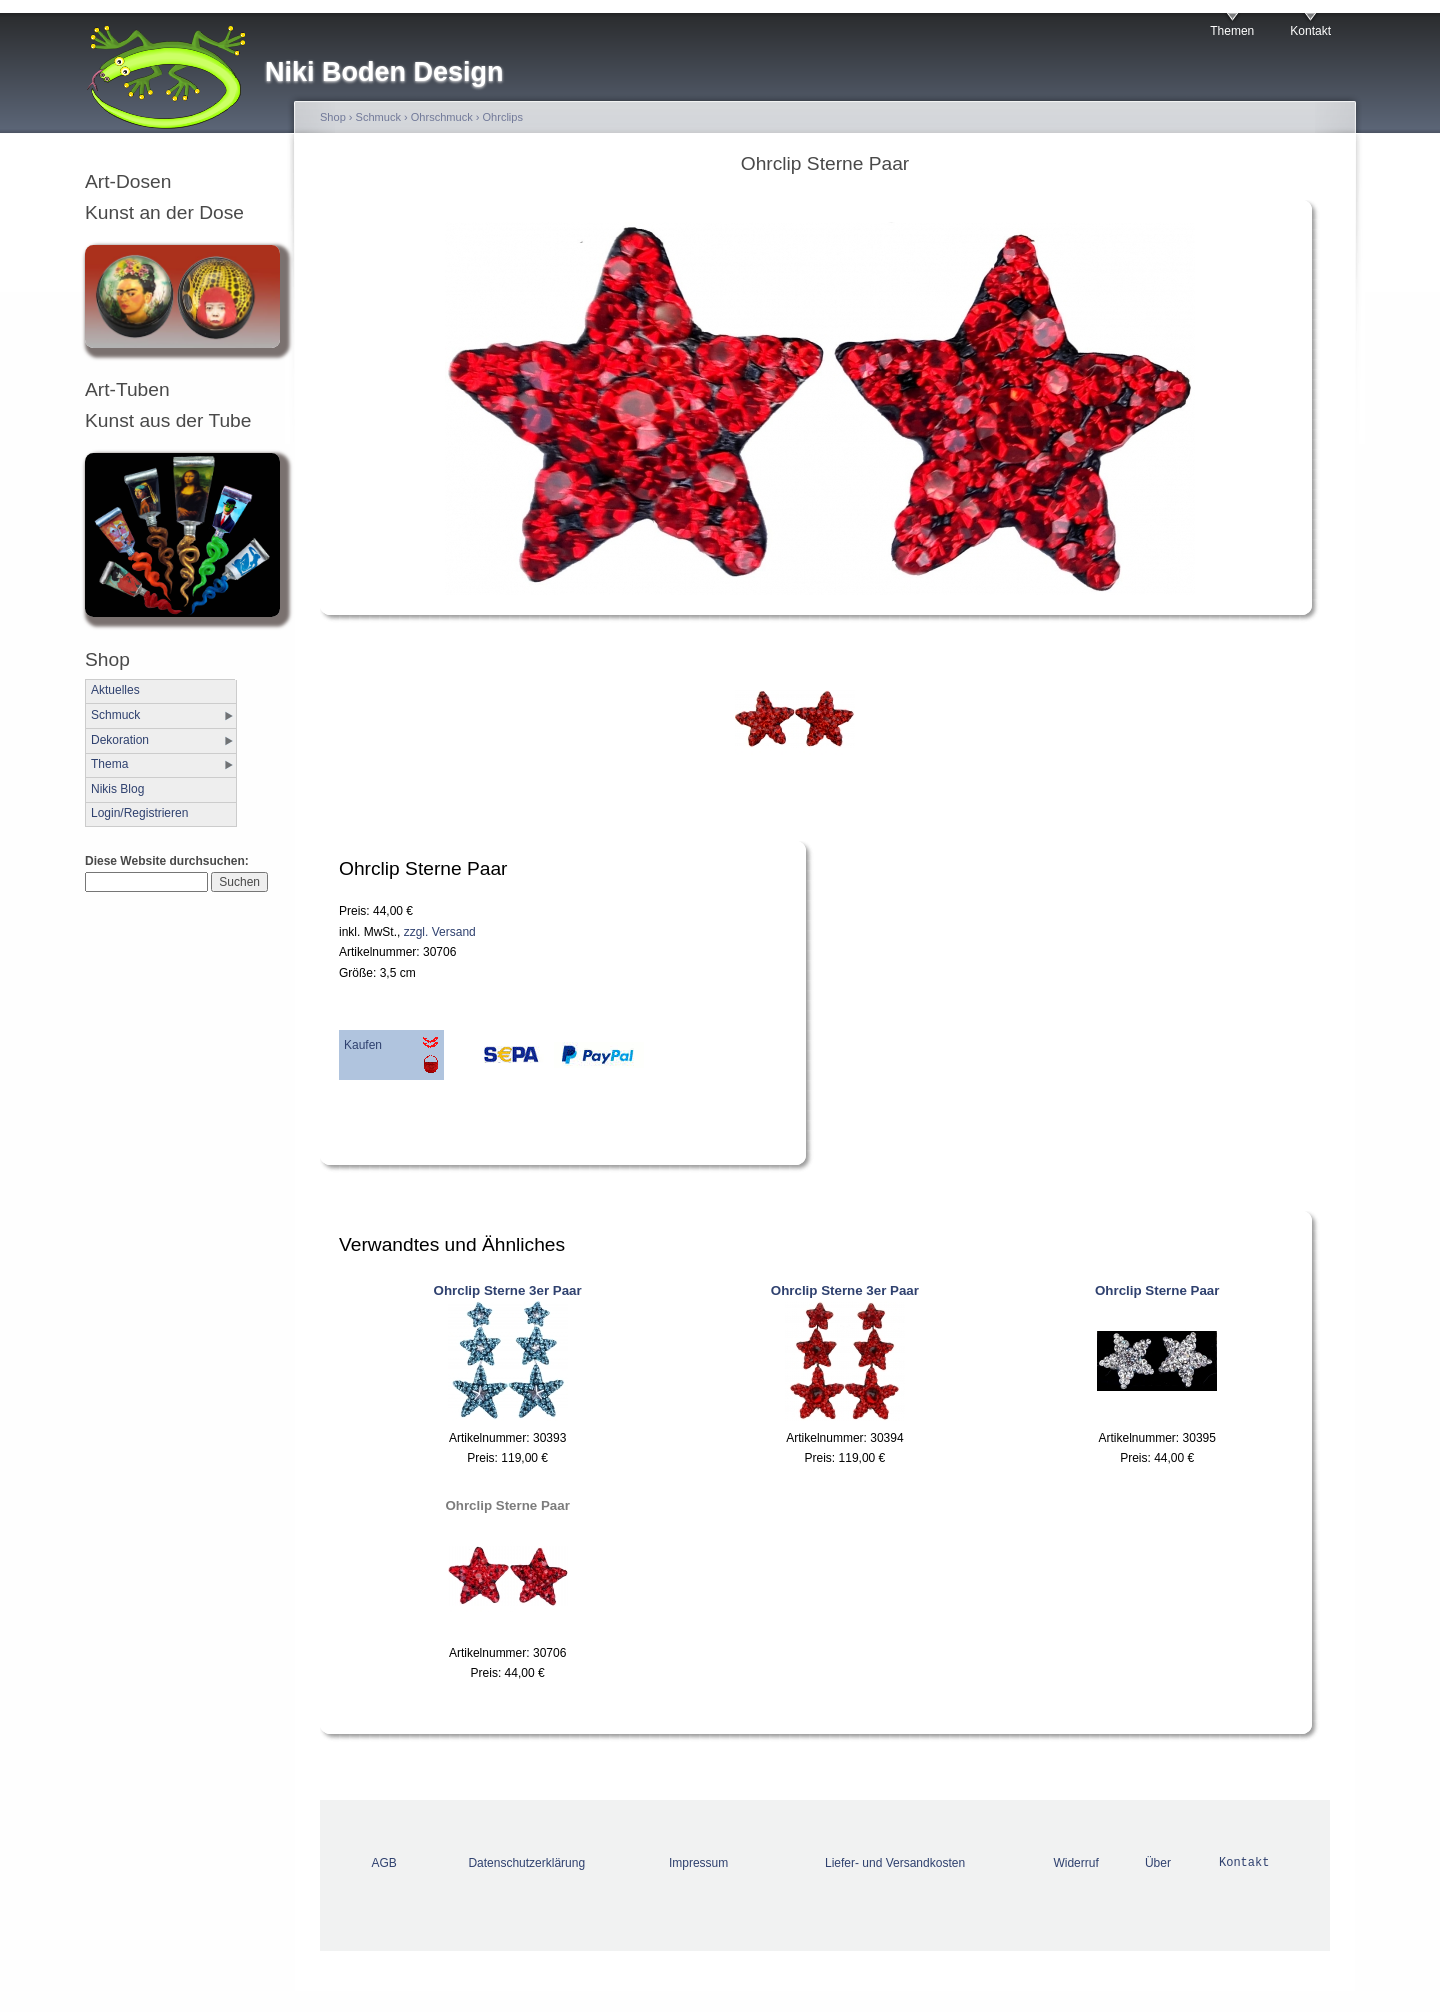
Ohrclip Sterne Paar (1157, 1290)
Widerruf (1075, 1863)
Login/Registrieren (139, 813)
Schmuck (115, 715)
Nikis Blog (117, 789)
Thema (109, 764)
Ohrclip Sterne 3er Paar (508, 1290)
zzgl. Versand (440, 932)
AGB (384, 1863)
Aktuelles (115, 690)
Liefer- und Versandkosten (895, 1863)
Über (1158, 1863)
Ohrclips (503, 117)
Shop (333, 117)
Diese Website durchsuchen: (167, 861)
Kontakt (1310, 31)
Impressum (698, 1863)
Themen (1232, 31)
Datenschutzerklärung (526, 1863)
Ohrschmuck (442, 117)
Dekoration (120, 740)
